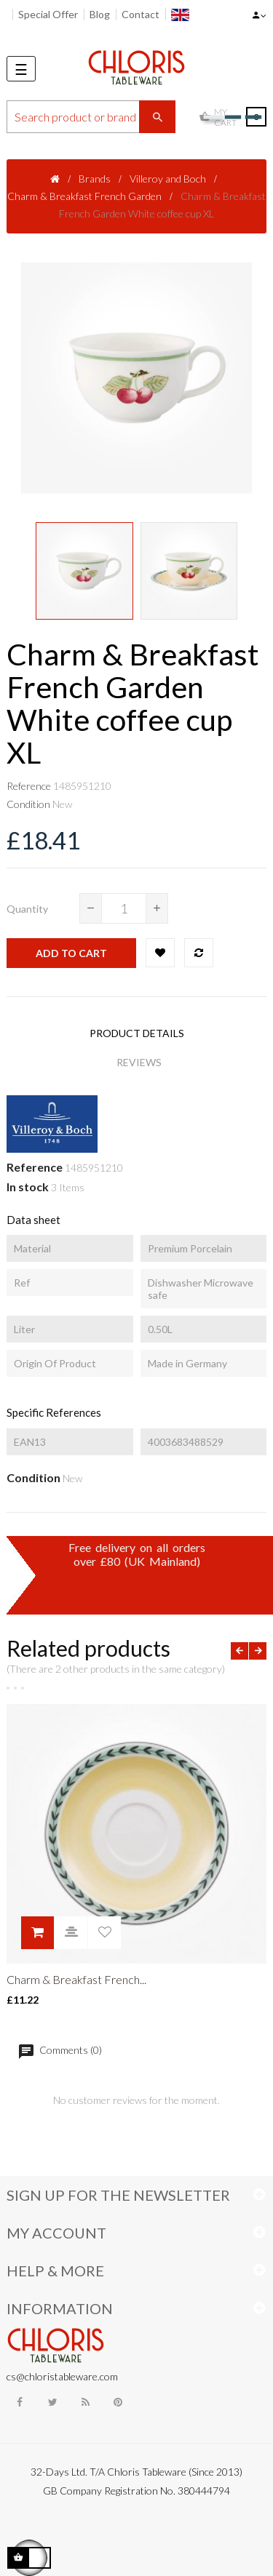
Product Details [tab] (137, 1033)
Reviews (139, 1062)
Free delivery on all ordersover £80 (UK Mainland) (136, 1554)
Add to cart (71, 953)
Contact (140, 14)
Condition (28, 804)
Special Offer (48, 14)
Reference (29, 786)
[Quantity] (124, 908)
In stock (28, 1186)
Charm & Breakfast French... (76, 1979)
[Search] (91, 116)
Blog (100, 14)
